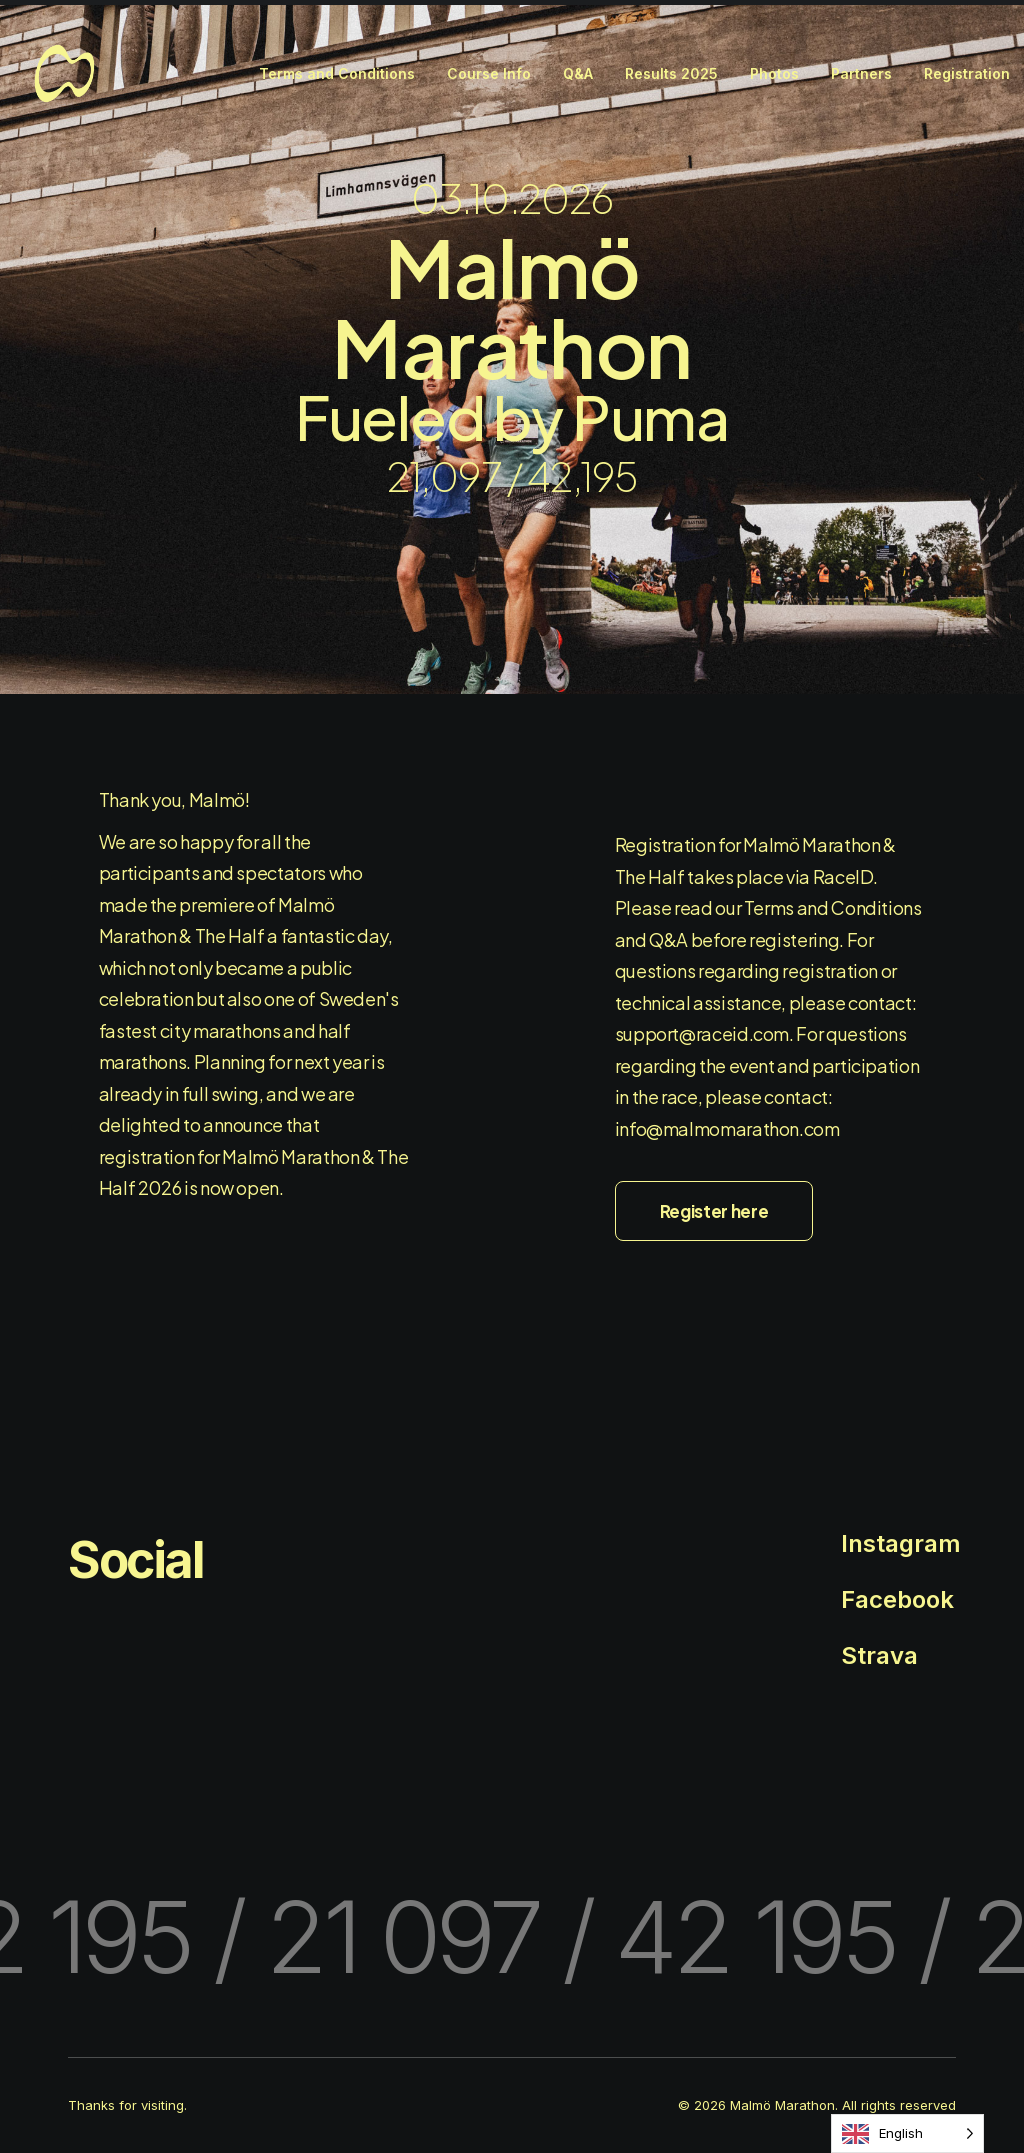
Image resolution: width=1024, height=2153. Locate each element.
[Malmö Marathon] (64, 73)
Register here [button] (714, 1211)
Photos (774, 73)
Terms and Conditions (337, 73)
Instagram (901, 1543)
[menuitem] (337, 73)
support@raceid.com (702, 1033)
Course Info (489, 73)
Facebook (897, 1599)
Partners (861, 73)
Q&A (578, 73)
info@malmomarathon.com (727, 1128)
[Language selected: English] (907, 2133)
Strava (879, 1655)
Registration (967, 73)
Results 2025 (671, 73)
